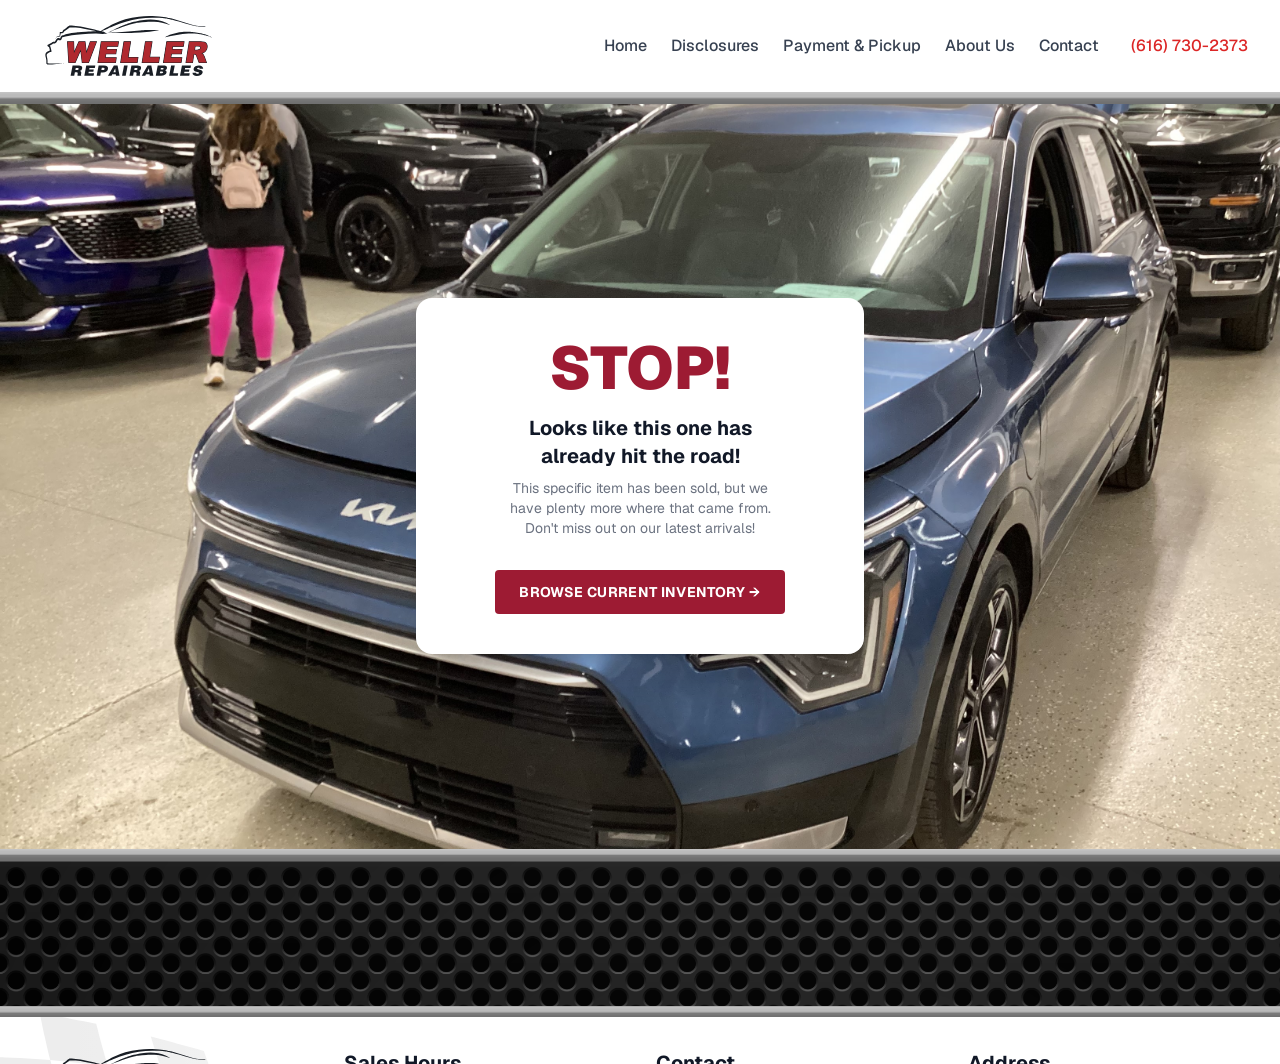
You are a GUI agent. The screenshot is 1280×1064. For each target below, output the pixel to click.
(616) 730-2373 (1189, 45)
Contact (1069, 45)
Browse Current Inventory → (639, 592)
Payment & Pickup (852, 45)
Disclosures (715, 45)
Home (625, 45)
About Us (980, 45)
